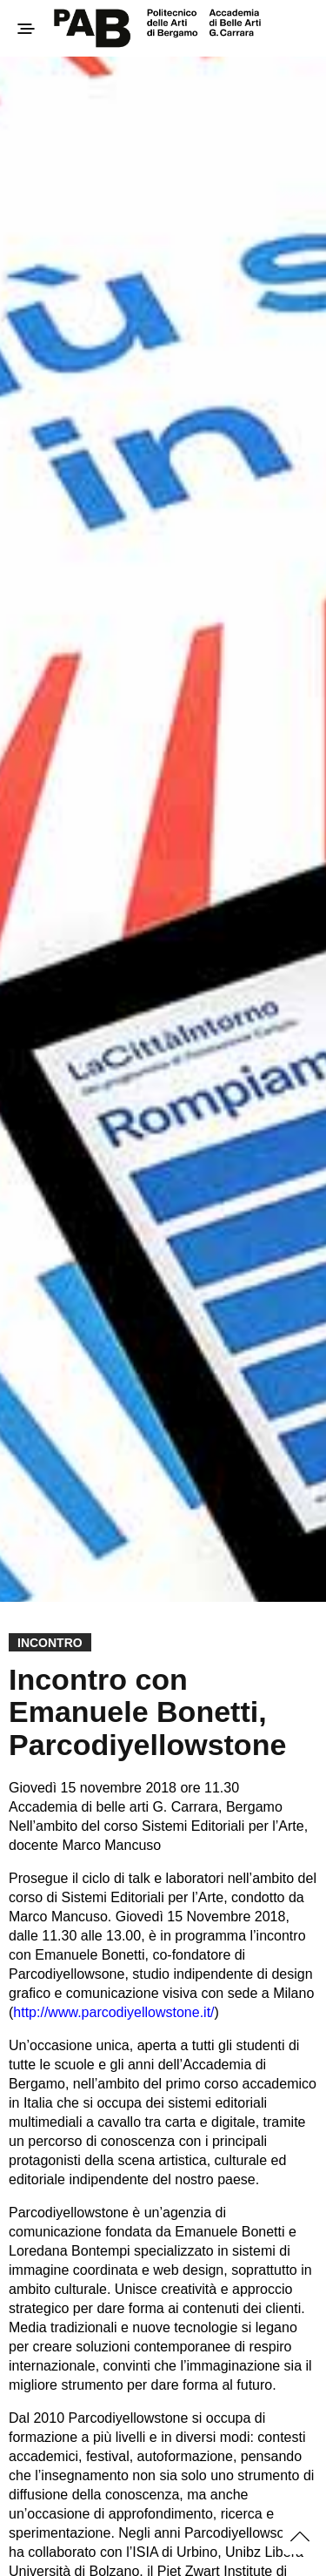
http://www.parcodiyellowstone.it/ (113, 2012)
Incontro (50, 1643)
